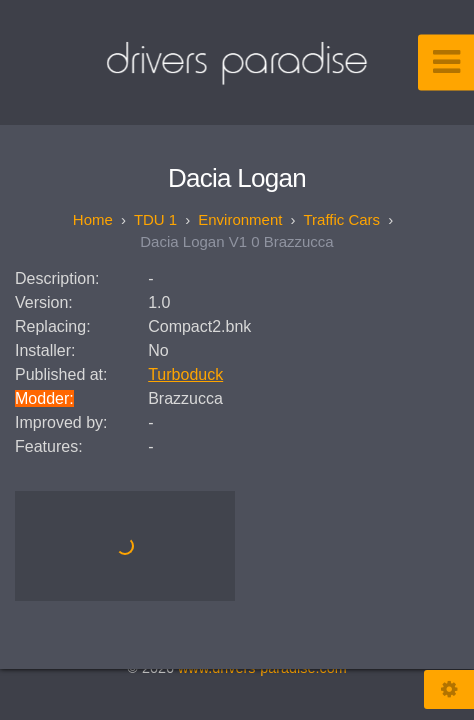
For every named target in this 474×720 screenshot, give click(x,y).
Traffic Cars (341, 219)
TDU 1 (155, 219)
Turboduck (185, 374)
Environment (240, 219)
